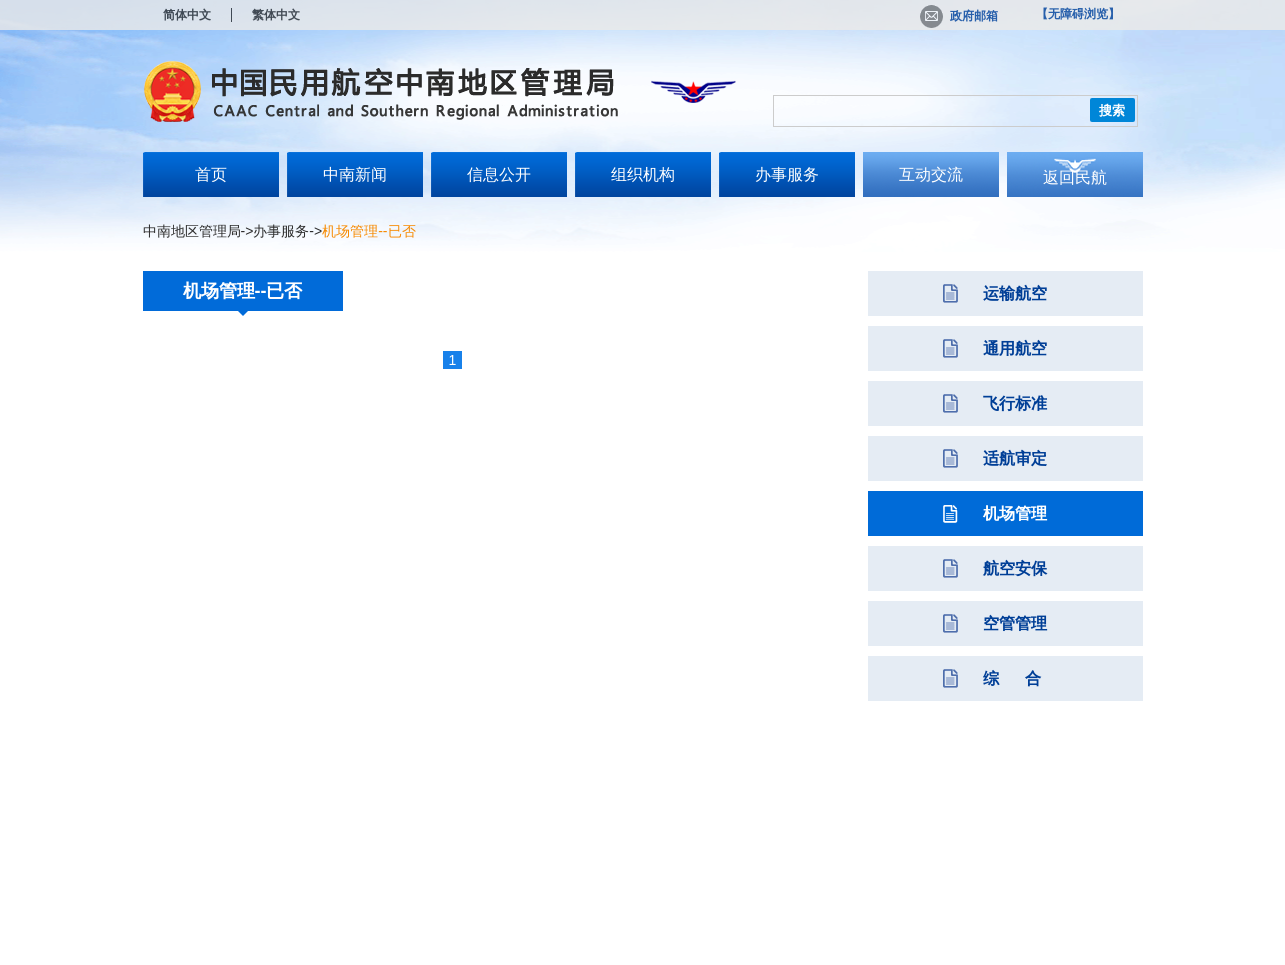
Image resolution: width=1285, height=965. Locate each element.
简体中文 (187, 15)
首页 (211, 174)
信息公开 (499, 174)
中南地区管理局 (192, 231)
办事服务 (787, 174)
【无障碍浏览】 (1078, 14)
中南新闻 (355, 174)
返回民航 (1075, 177)
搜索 (1112, 110)
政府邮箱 (959, 16)
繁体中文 (276, 15)
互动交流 (931, 174)
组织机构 (643, 174)
